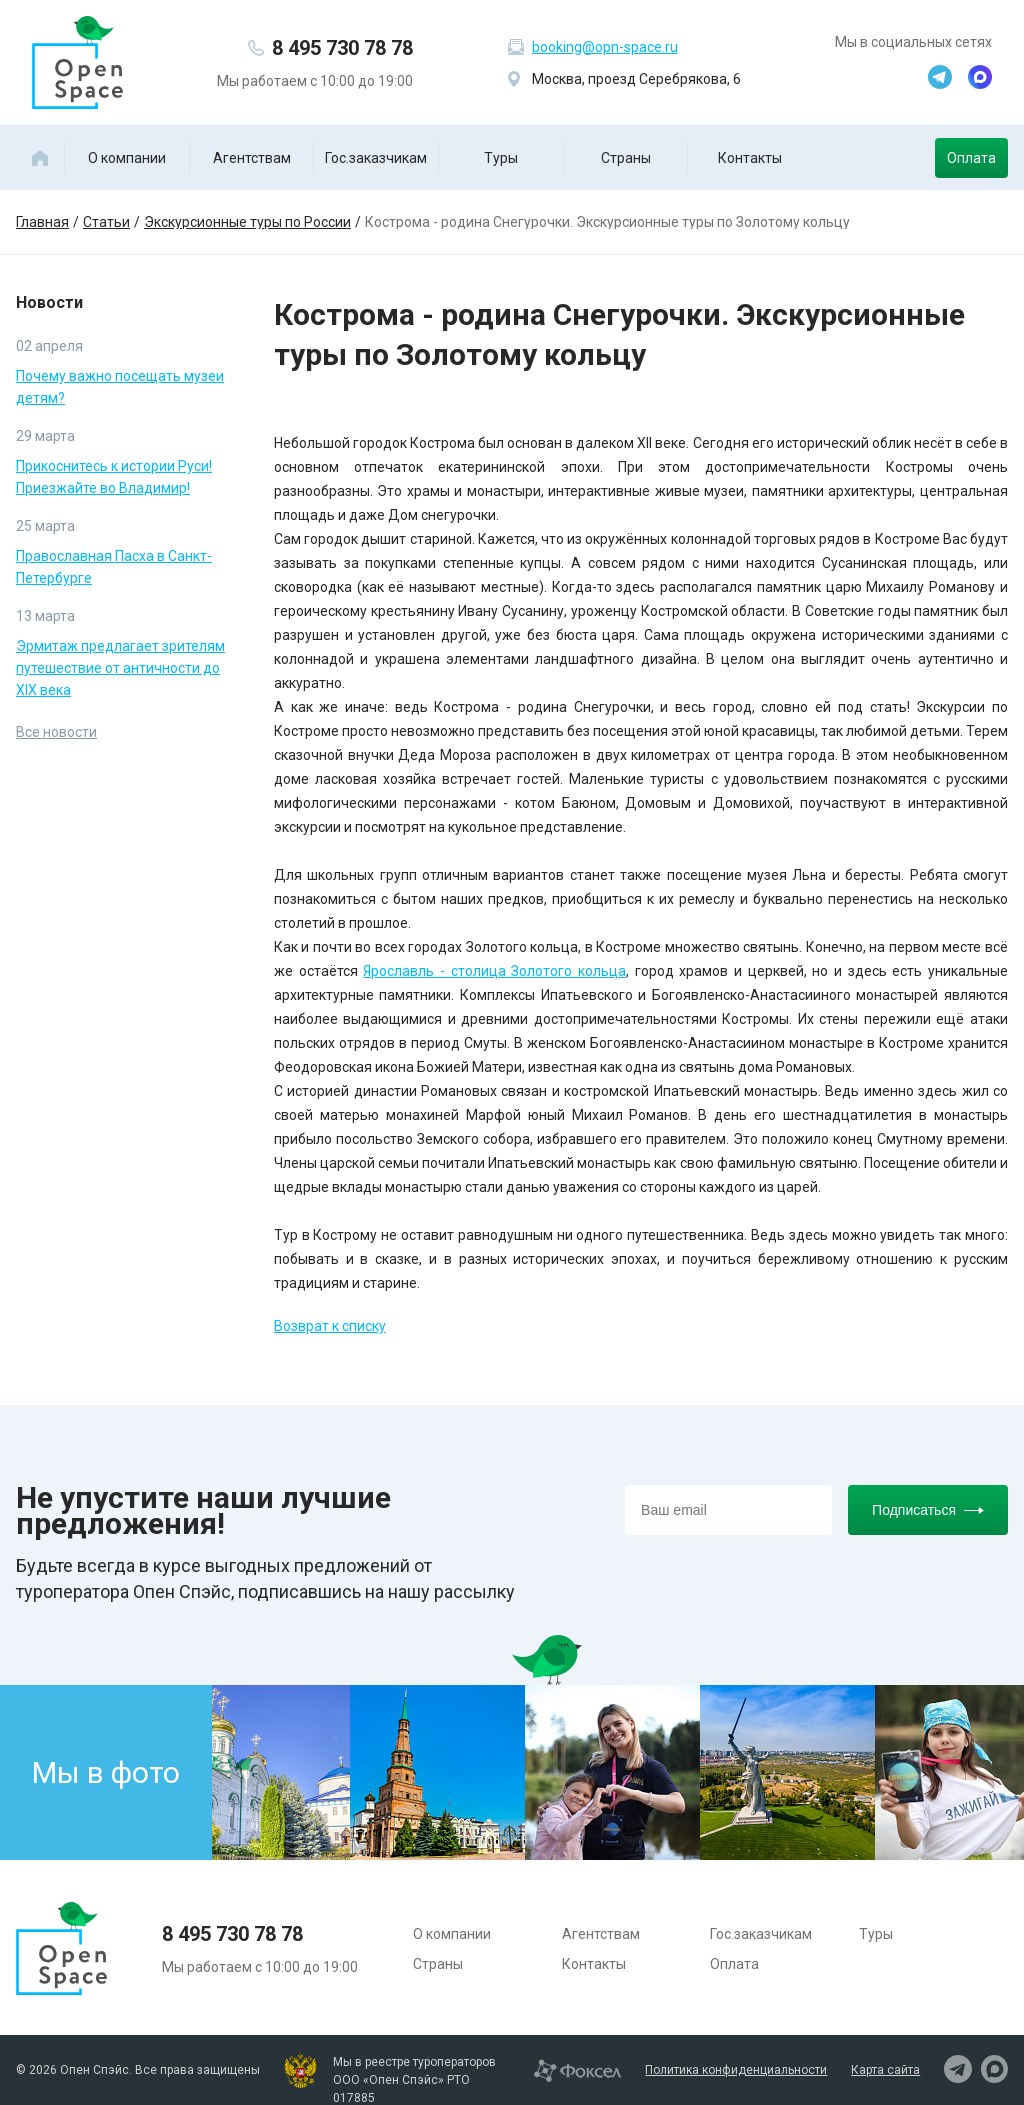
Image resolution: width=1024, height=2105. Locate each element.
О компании (127, 158)
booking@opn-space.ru (605, 47)
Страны (626, 158)
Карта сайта (885, 2070)
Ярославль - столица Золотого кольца (494, 971)
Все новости (56, 732)
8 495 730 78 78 (342, 48)
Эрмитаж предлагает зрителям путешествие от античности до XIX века (120, 668)
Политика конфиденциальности (736, 2070)
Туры (501, 158)
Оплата (971, 158)
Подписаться (928, 1510)
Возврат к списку (330, 1326)
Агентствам (252, 158)
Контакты (750, 158)
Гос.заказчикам (376, 158)
